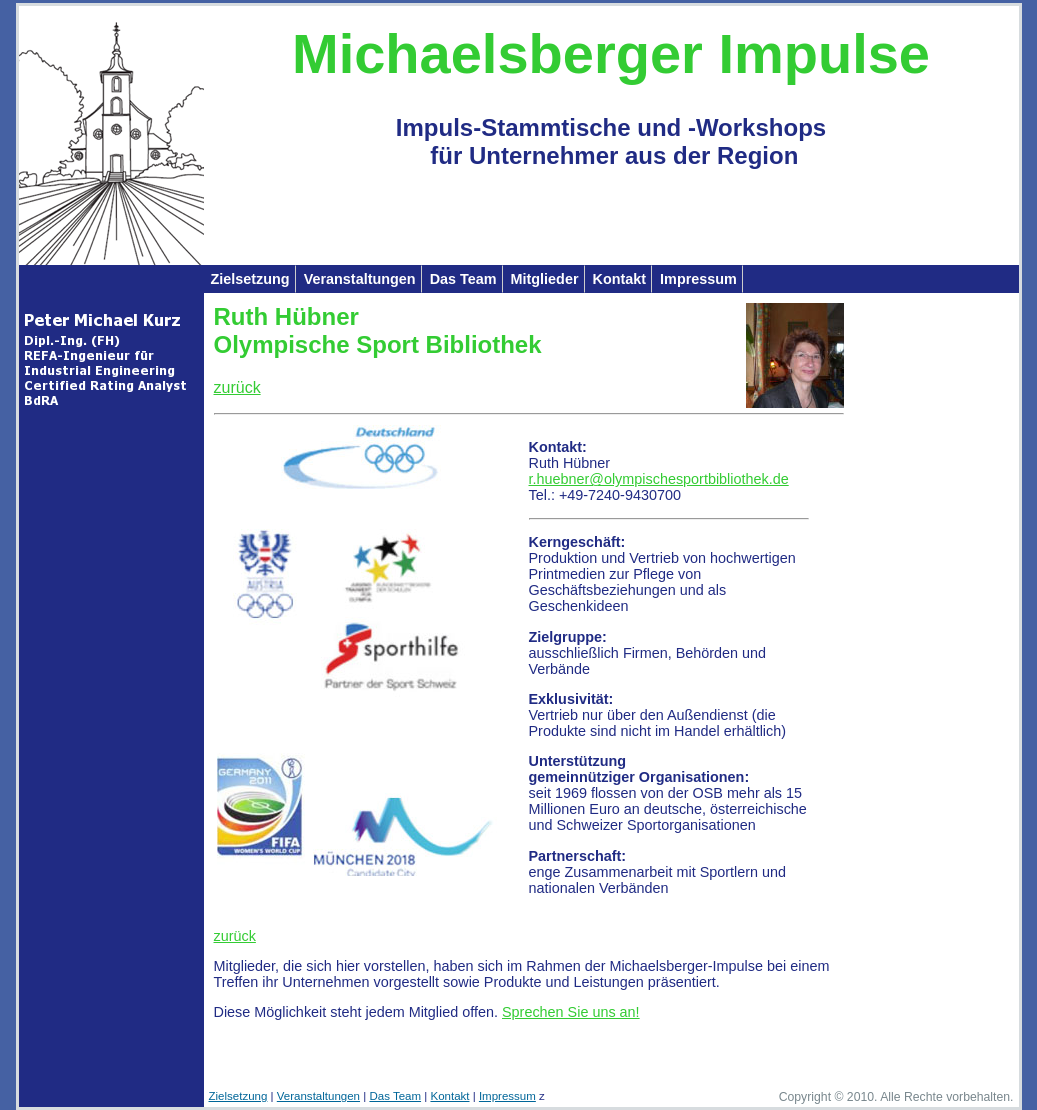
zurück (237, 387)
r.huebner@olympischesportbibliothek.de (659, 479)
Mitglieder (545, 279)
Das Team (463, 279)
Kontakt (620, 279)
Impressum (698, 279)
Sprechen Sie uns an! (571, 1012)
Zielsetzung (250, 279)
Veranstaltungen (360, 279)
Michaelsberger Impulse (611, 53)
